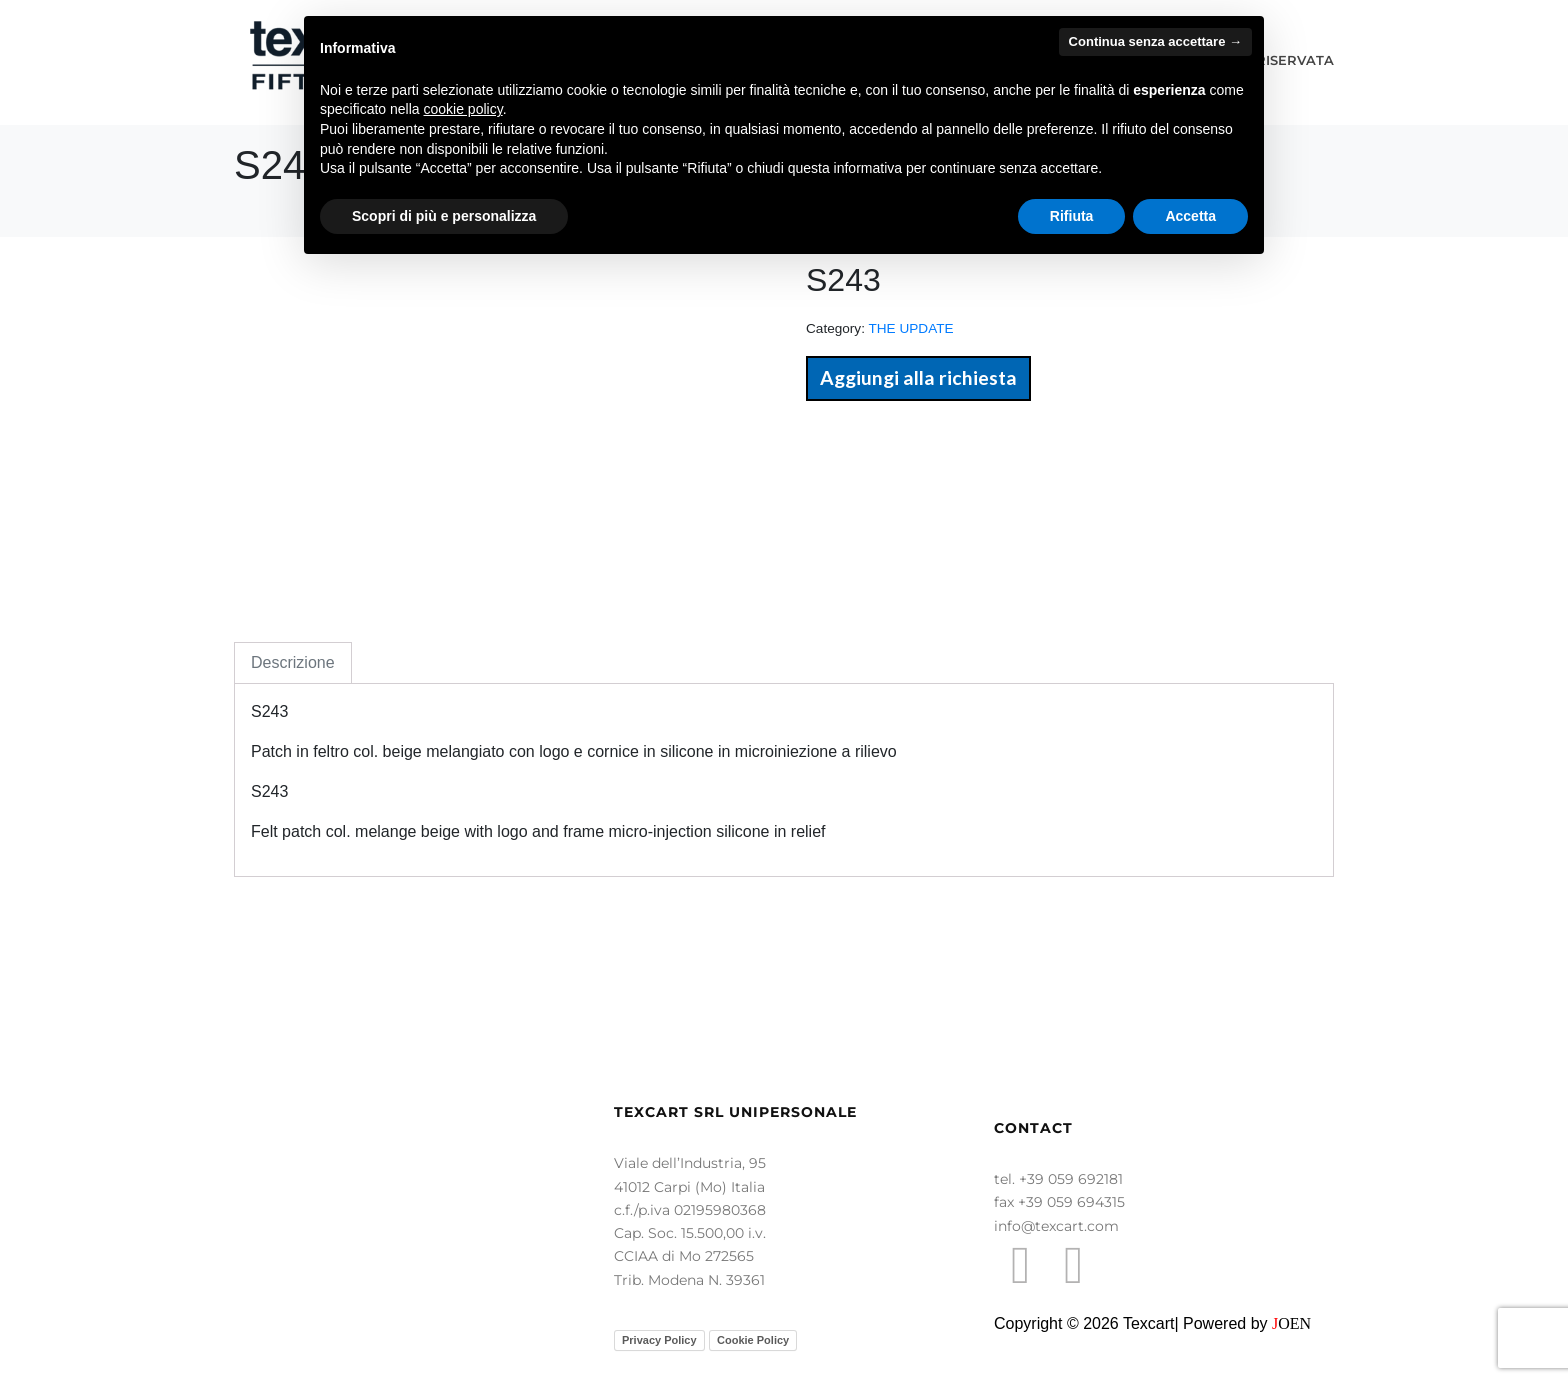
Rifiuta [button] (1072, 216)
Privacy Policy (659, 1340)
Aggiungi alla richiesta (918, 377)
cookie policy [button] (463, 109)
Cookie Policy (753, 1340)
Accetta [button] (1190, 216)
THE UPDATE (910, 328)
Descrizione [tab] (293, 662)
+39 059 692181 (1071, 1179)
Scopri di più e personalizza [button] (444, 216)
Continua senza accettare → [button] (1155, 41)
